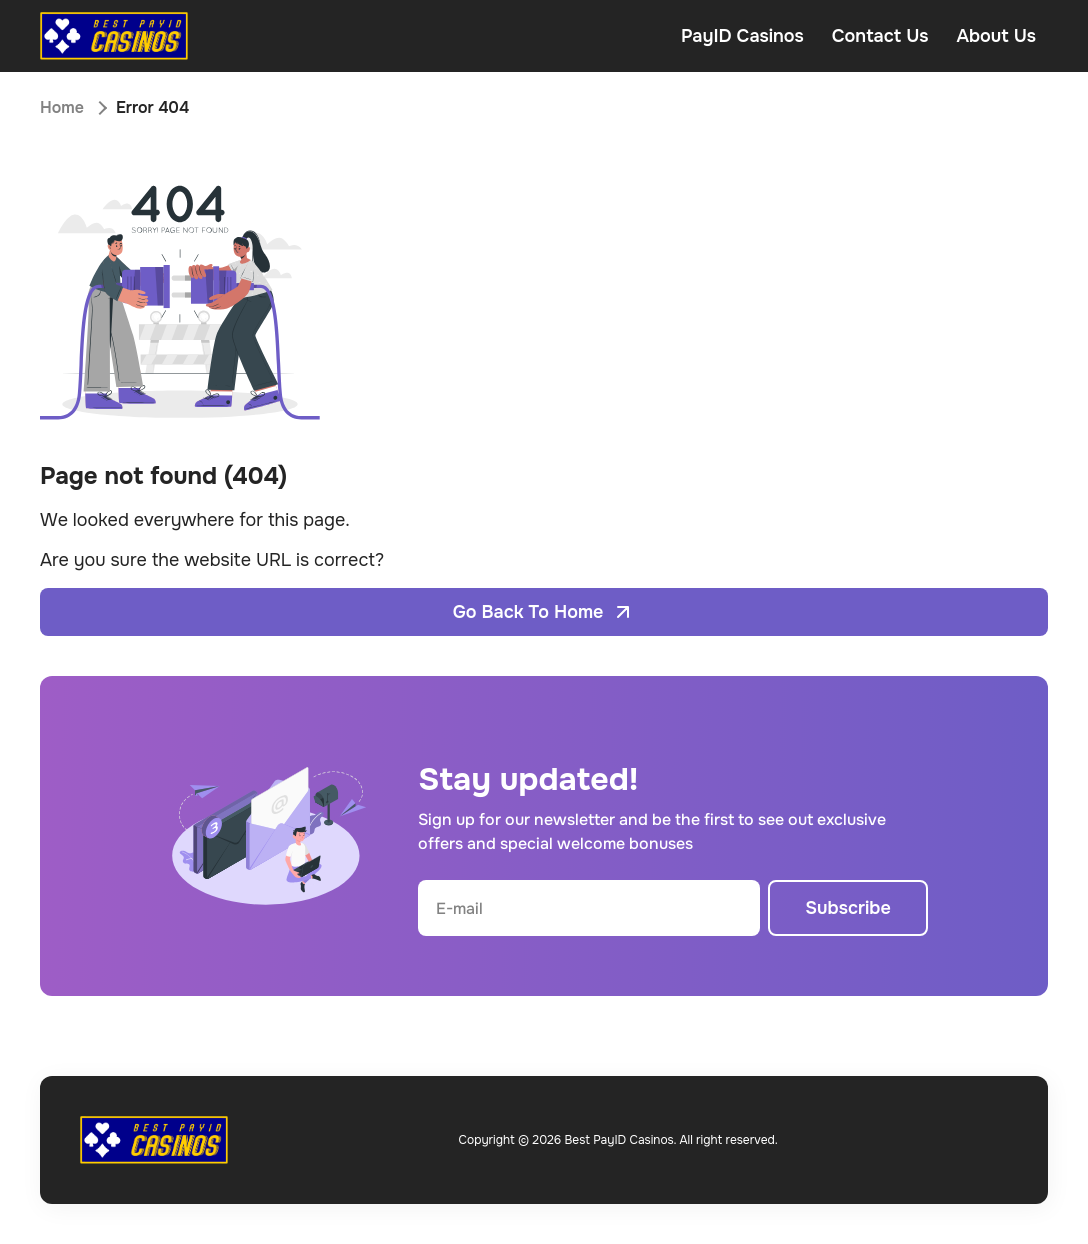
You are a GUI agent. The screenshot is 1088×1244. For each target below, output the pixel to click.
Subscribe (848, 908)
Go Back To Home (544, 612)
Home (62, 107)
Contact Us (880, 36)
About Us (996, 36)
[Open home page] (114, 36)
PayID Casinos (742, 36)
